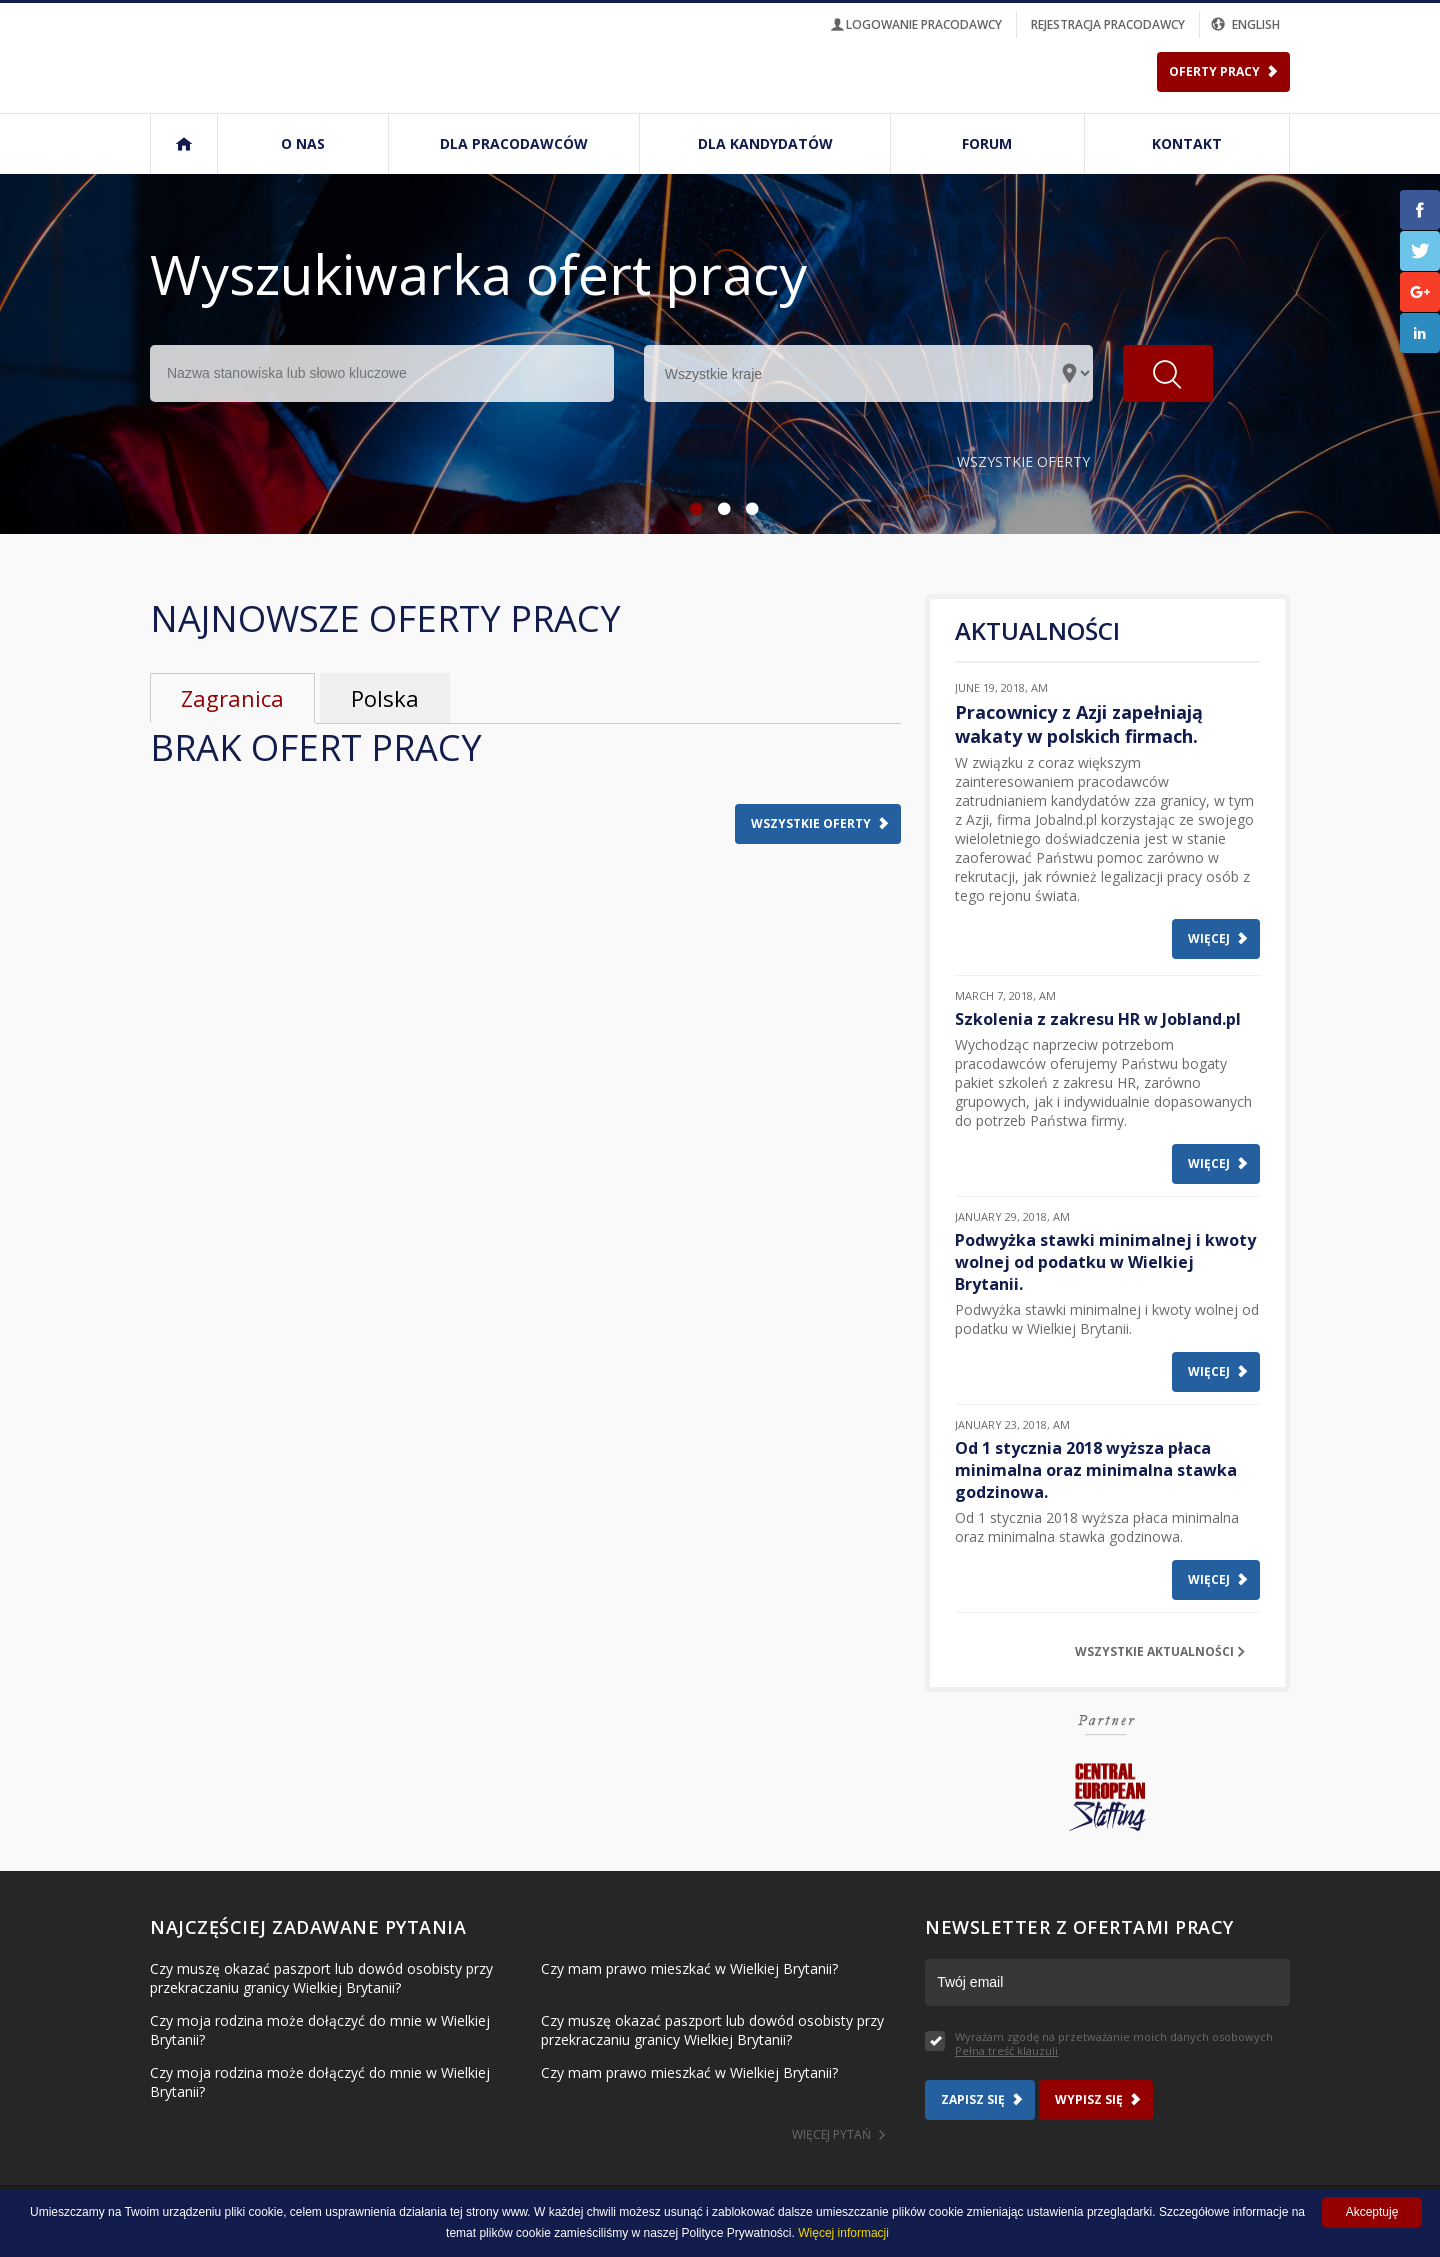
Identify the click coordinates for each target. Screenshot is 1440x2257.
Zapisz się (973, 2099)
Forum (987, 143)
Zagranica (232, 698)
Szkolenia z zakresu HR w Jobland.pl (1098, 1019)
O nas (303, 143)
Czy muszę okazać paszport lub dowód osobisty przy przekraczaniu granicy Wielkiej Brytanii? (321, 1978)
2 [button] (720, 509)
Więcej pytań (831, 2134)
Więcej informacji (843, 2233)
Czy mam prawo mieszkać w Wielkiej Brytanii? (689, 1968)
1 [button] (692, 509)
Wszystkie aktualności (1154, 1651)
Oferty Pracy (1214, 71)
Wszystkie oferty (1023, 461)
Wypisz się (1089, 2099)
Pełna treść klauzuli (1006, 2050)
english (1247, 24)
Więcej (1209, 938)
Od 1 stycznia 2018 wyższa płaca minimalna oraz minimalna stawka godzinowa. (1096, 1470)
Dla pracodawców (514, 143)
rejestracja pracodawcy (1108, 24)
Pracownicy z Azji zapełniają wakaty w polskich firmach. (1079, 724)
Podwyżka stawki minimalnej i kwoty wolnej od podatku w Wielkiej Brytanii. (1105, 1262)
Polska (385, 698)
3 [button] (748, 509)
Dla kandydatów (765, 143)
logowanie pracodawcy (915, 24)
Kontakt (1187, 143)
